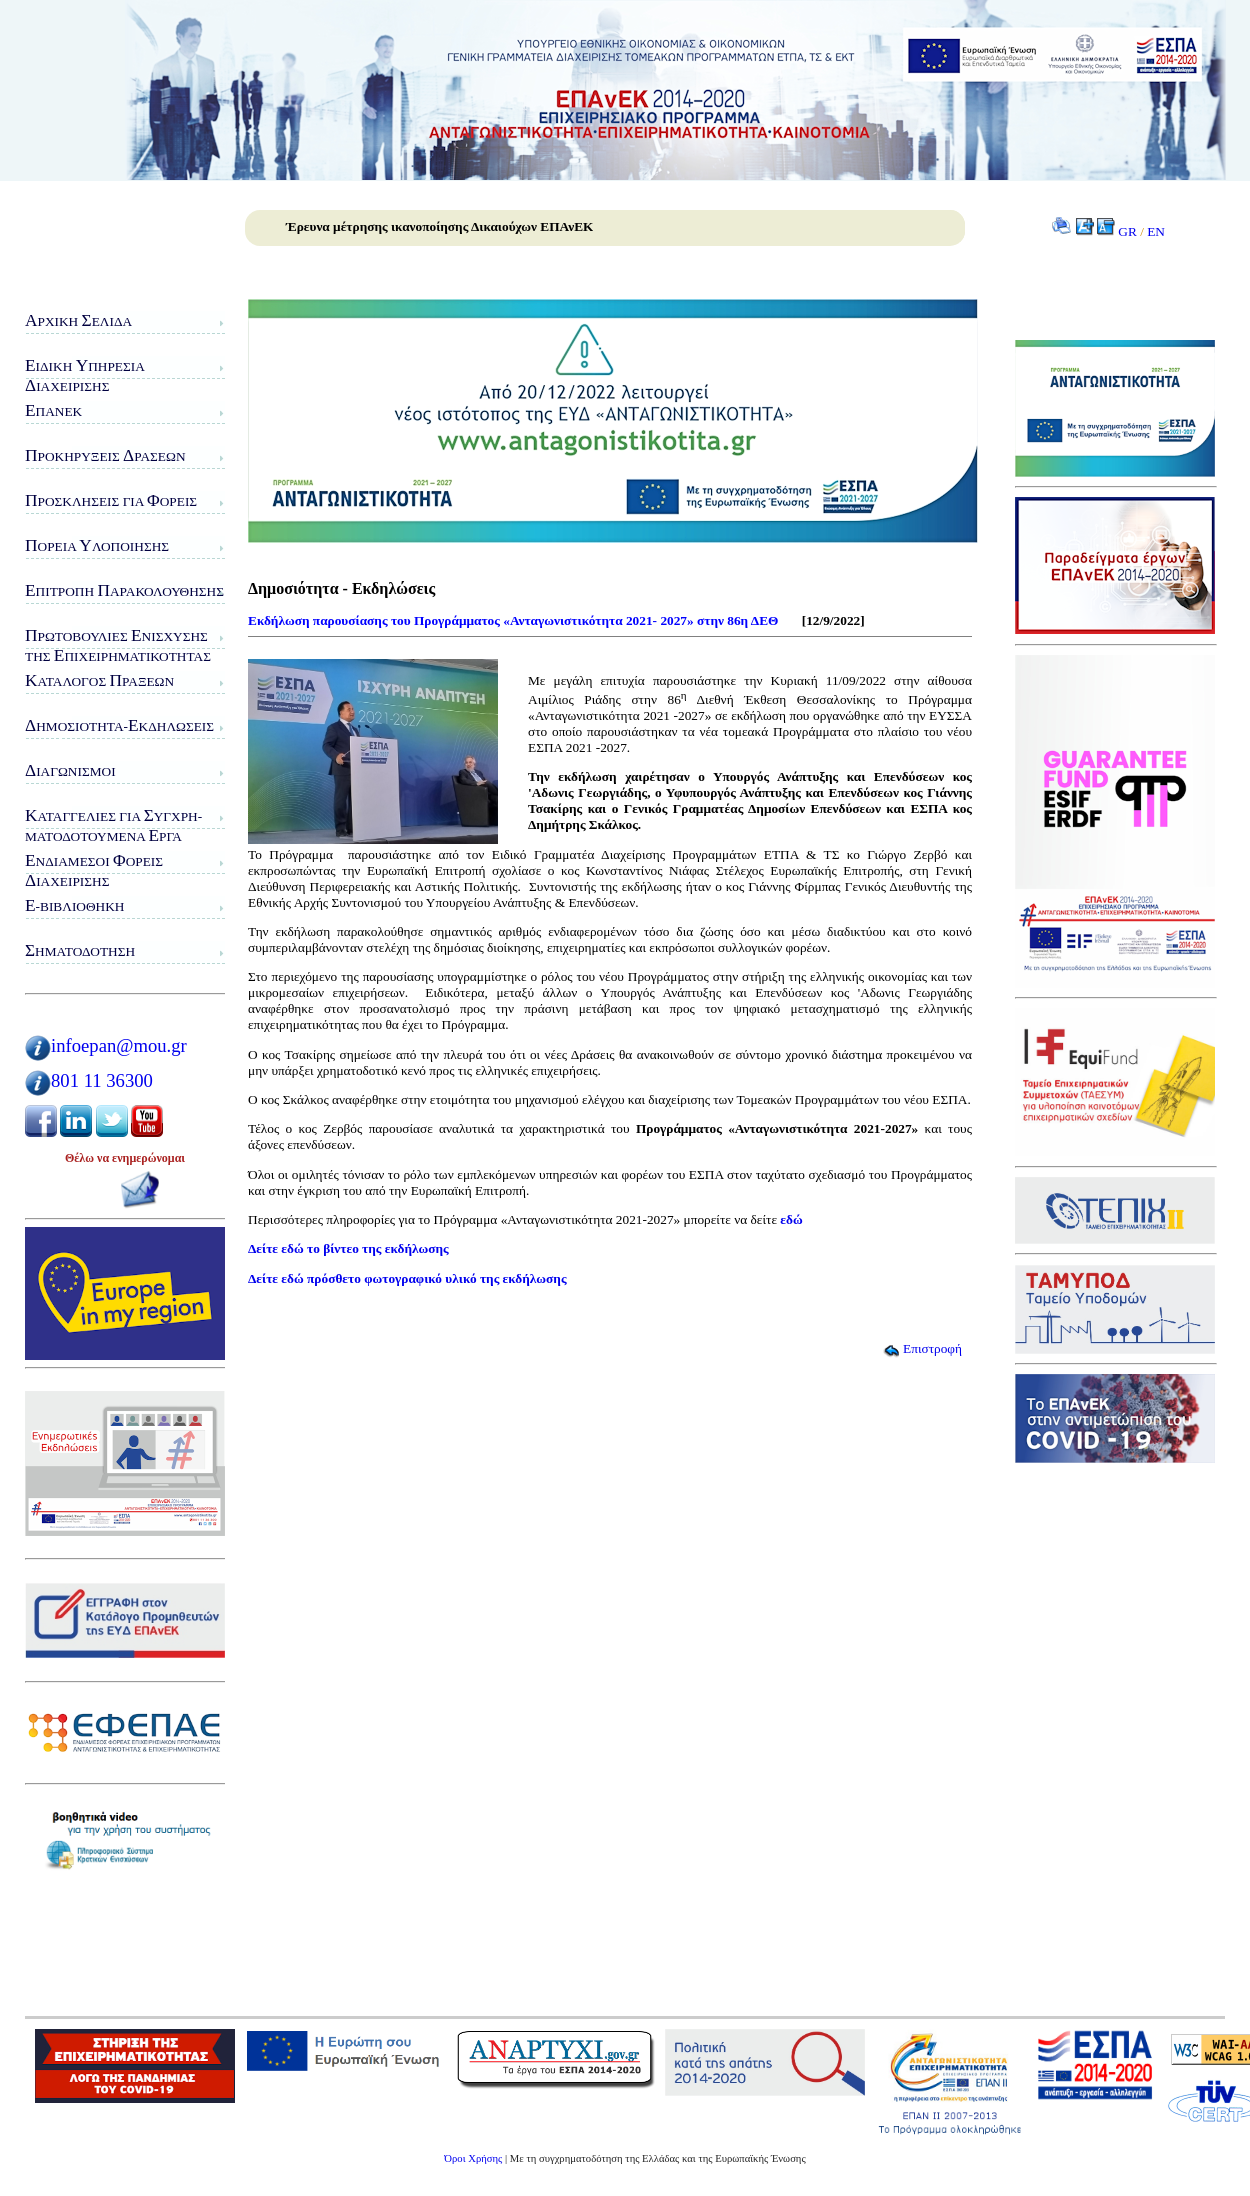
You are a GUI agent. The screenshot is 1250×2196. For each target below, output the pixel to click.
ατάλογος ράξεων (99, 680)
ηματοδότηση (80, 950)
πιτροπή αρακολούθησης (124, 590)
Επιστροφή (922, 1348)
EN (1156, 231)
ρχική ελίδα (78, 320)
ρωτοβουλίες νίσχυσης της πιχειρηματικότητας (118, 645)
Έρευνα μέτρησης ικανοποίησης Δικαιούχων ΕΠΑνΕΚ (439, 226)
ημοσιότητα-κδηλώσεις (119, 725)
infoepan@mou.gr (119, 1045)
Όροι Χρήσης (473, 2158)
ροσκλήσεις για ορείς (111, 500)
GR (1127, 231)
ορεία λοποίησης (97, 545)
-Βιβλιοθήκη (74, 905)
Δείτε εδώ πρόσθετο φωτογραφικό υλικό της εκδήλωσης (407, 1278)
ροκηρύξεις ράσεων (105, 455)
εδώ (791, 1219)
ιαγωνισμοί (70, 770)
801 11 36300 (102, 1080)
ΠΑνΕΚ (53, 410)
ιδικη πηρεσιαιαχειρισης (85, 375)
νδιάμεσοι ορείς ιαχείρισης (94, 870)
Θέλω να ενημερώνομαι (125, 1158)
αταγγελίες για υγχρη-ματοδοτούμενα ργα (113, 825)
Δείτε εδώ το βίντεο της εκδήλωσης (348, 1248)
